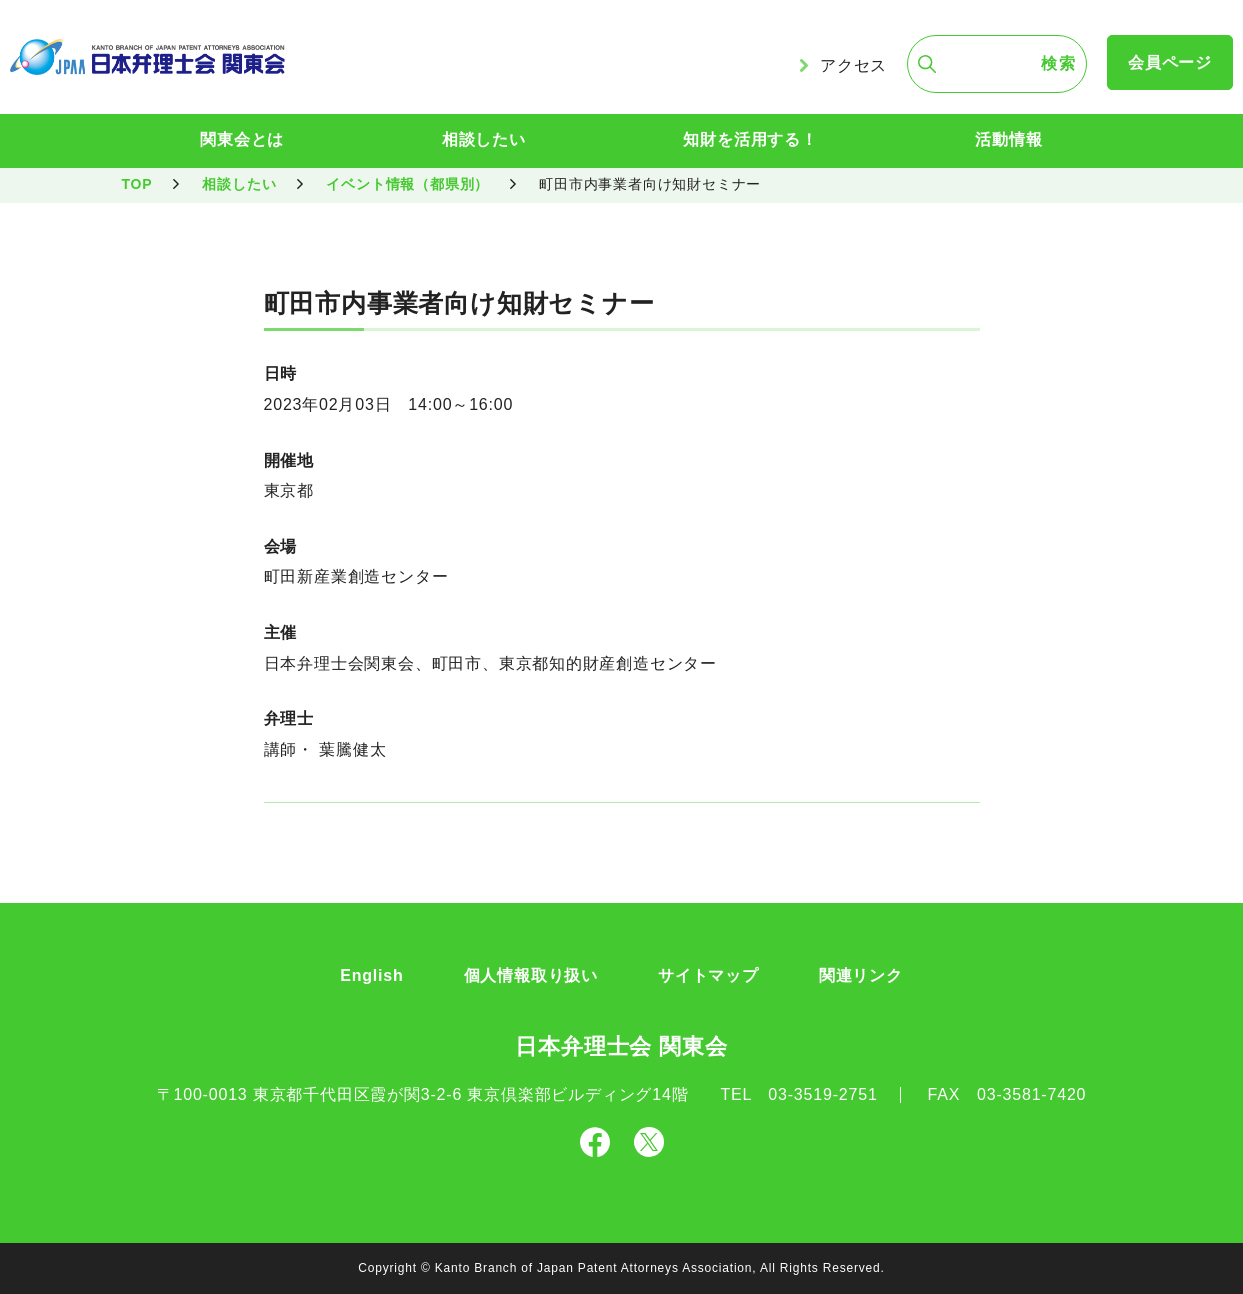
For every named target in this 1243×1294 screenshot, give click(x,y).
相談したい (484, 139)
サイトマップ (708, 975)
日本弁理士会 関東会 (621, 1046)
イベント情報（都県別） (407, 184)
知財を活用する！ (750, 139)
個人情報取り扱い (531, 975)
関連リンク (861, 975)
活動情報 (1008, 139)
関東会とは (242, 139)
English (371, 975)
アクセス (853, 65)
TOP (137, 184)
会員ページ (1170, 62)
